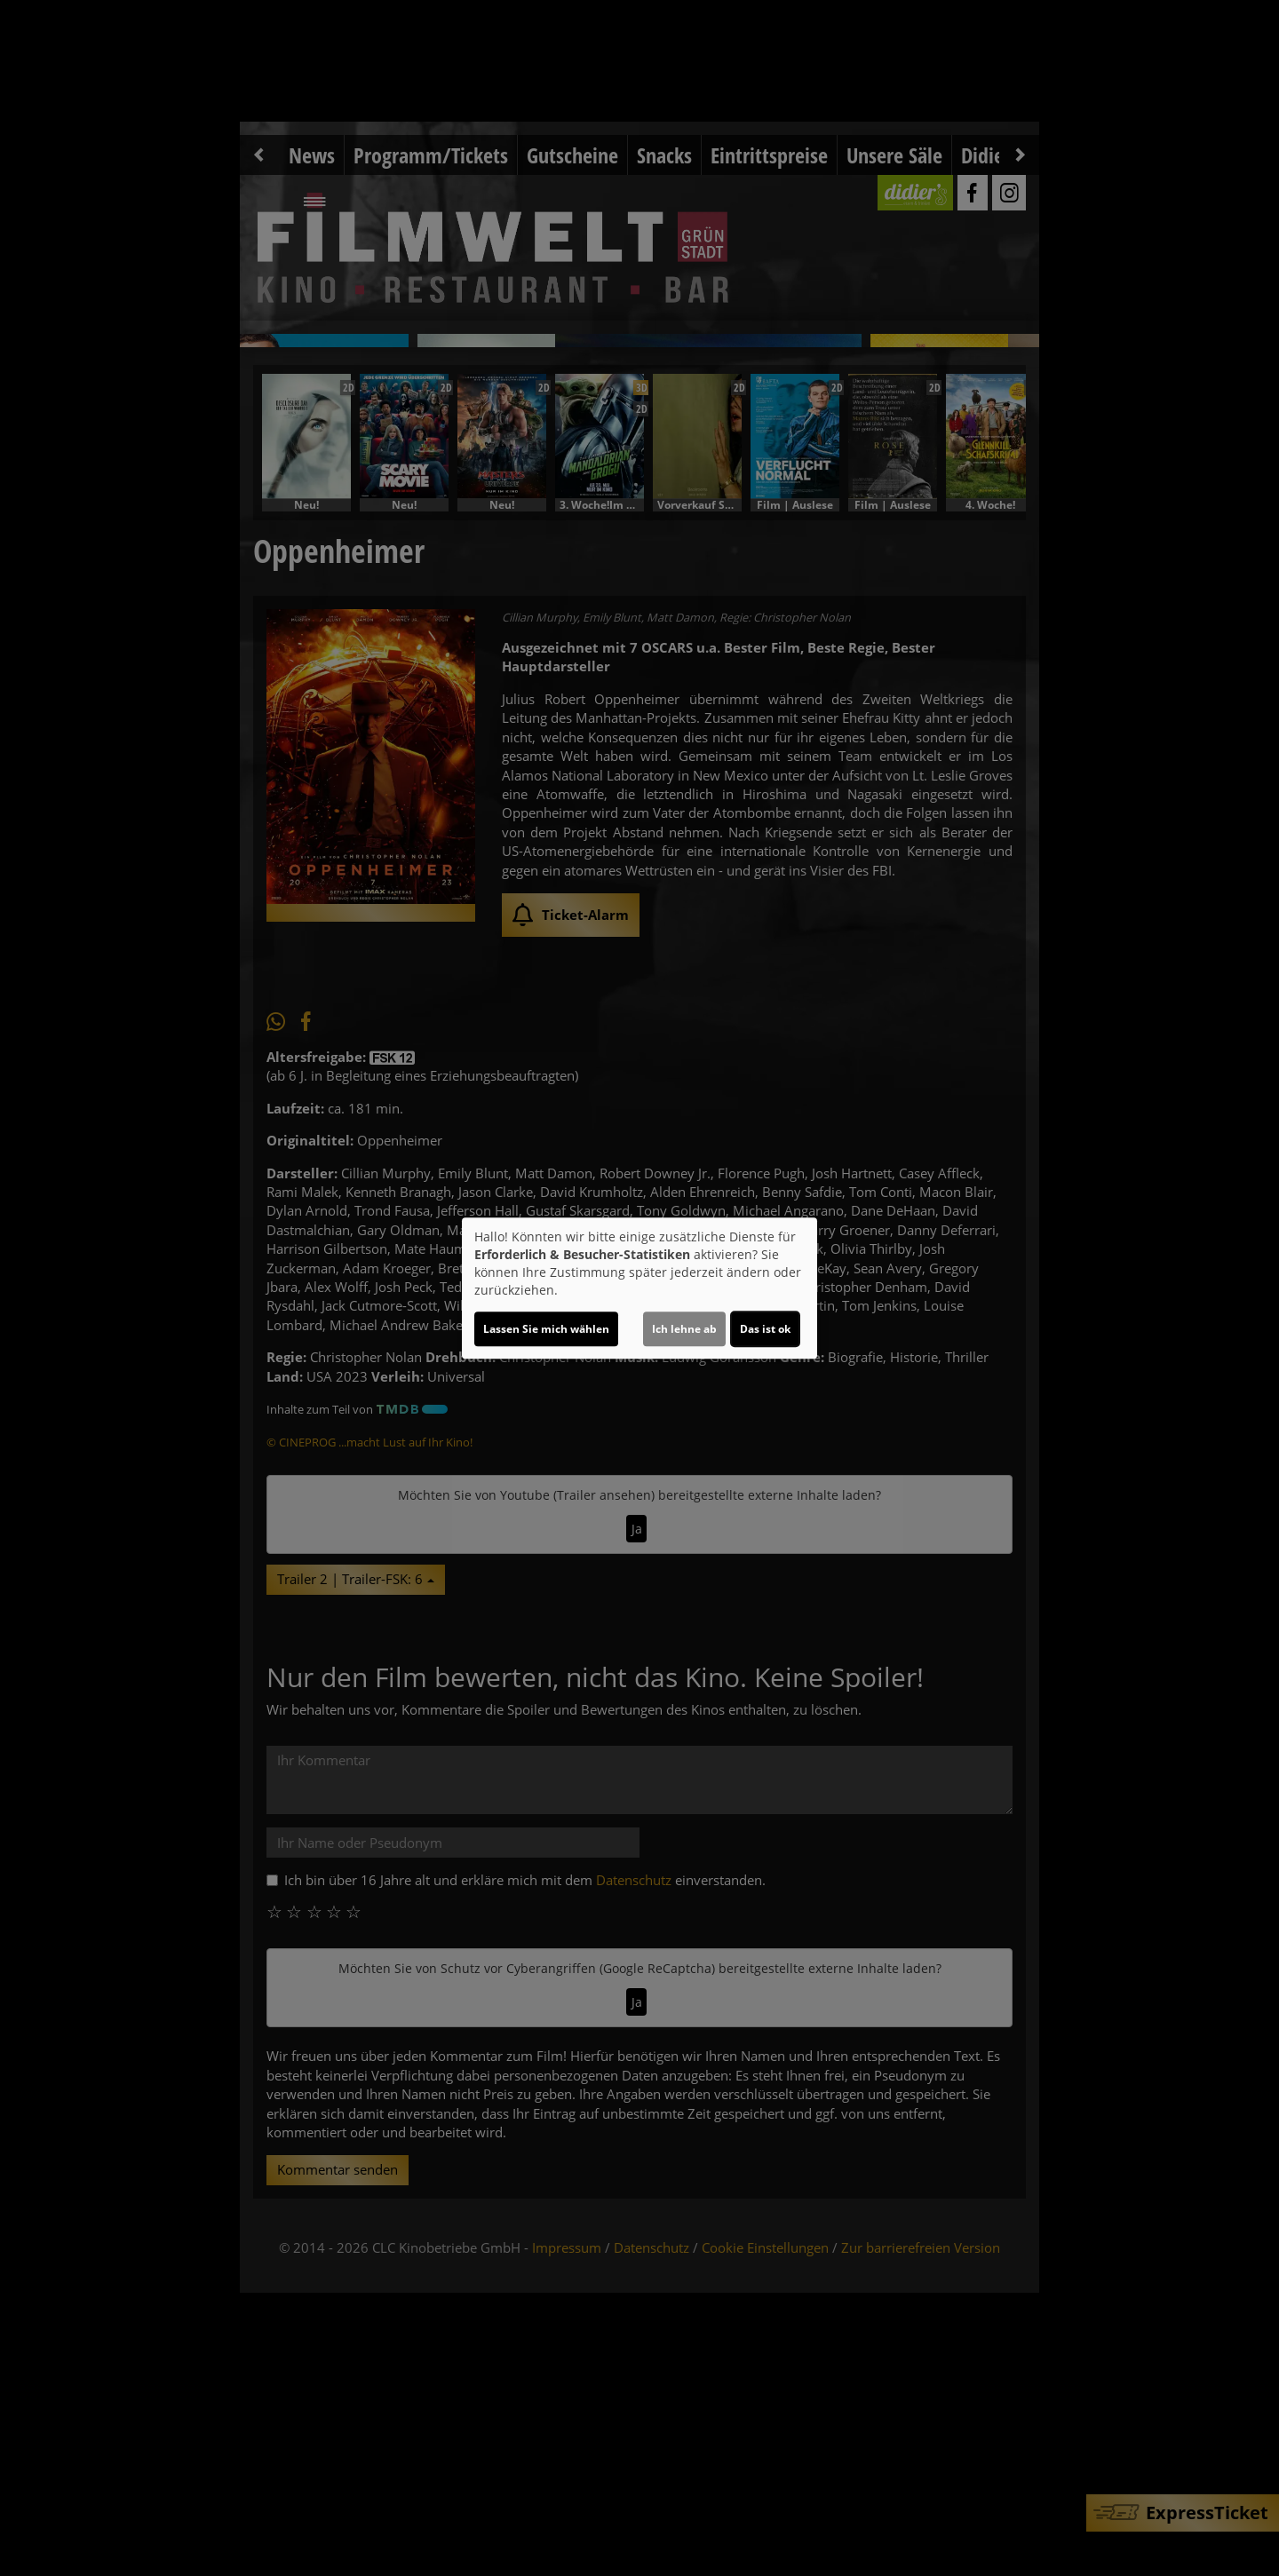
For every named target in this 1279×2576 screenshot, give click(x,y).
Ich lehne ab (684, 1328)
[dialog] (639, 1288)
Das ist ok (765, 1328)
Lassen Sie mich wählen (546, 1328)
